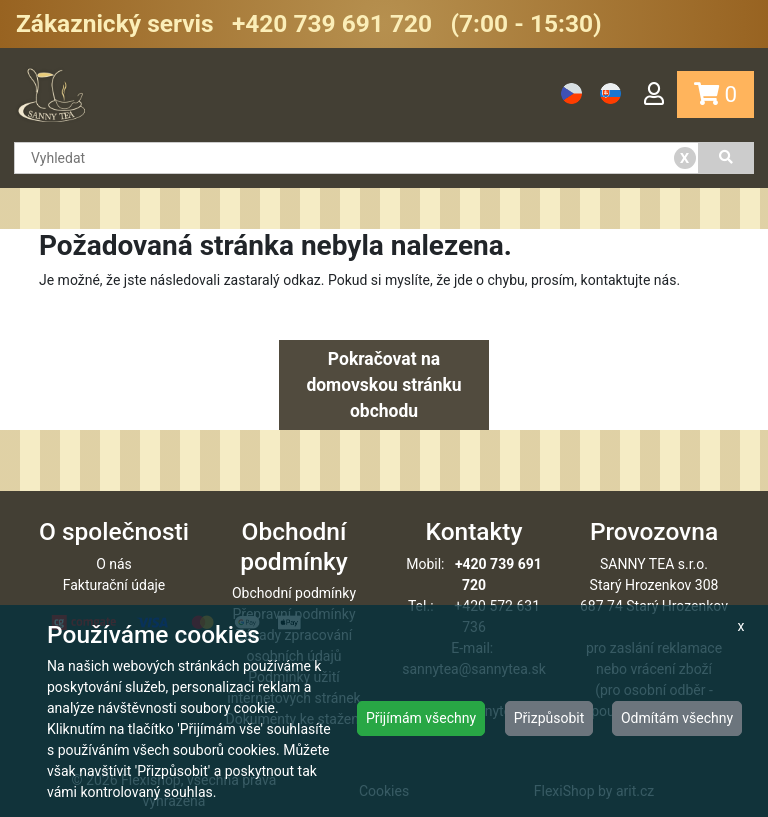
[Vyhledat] (727, 158)
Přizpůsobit (549, 718)
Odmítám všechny (677, 718)
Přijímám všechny (421, 718)
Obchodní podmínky (294, 593)
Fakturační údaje (114, 585)
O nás (114, 564)
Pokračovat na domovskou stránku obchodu (383, 385)
